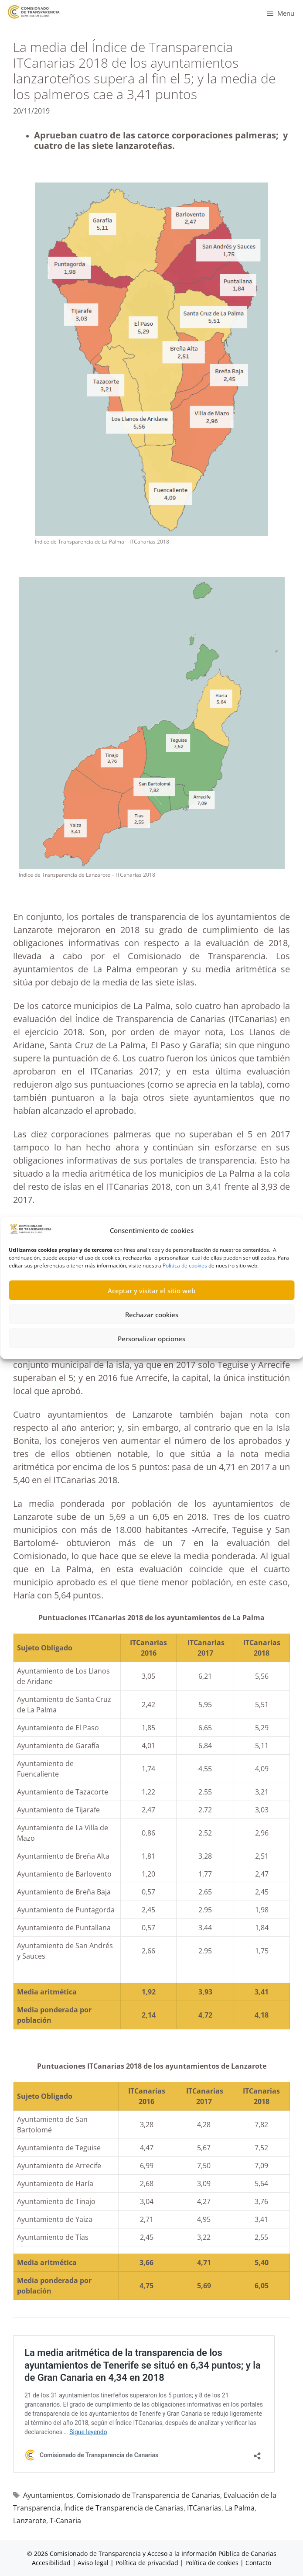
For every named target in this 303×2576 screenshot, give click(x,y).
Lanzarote (29, 2520)
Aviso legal (93, 2563)
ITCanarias (204, 2508)
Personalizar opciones (151, 1371)
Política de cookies (185, 1298)
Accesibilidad (52, 2563)
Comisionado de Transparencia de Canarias (148, 2495)
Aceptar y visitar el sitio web (151, 1323)
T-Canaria (65, 2520)
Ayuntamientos (48, 2495)
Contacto (258, 2563)
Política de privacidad (147, 2563)
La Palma (240, 2508)
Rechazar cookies (151, 1347)
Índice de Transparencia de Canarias (124, 2508)
